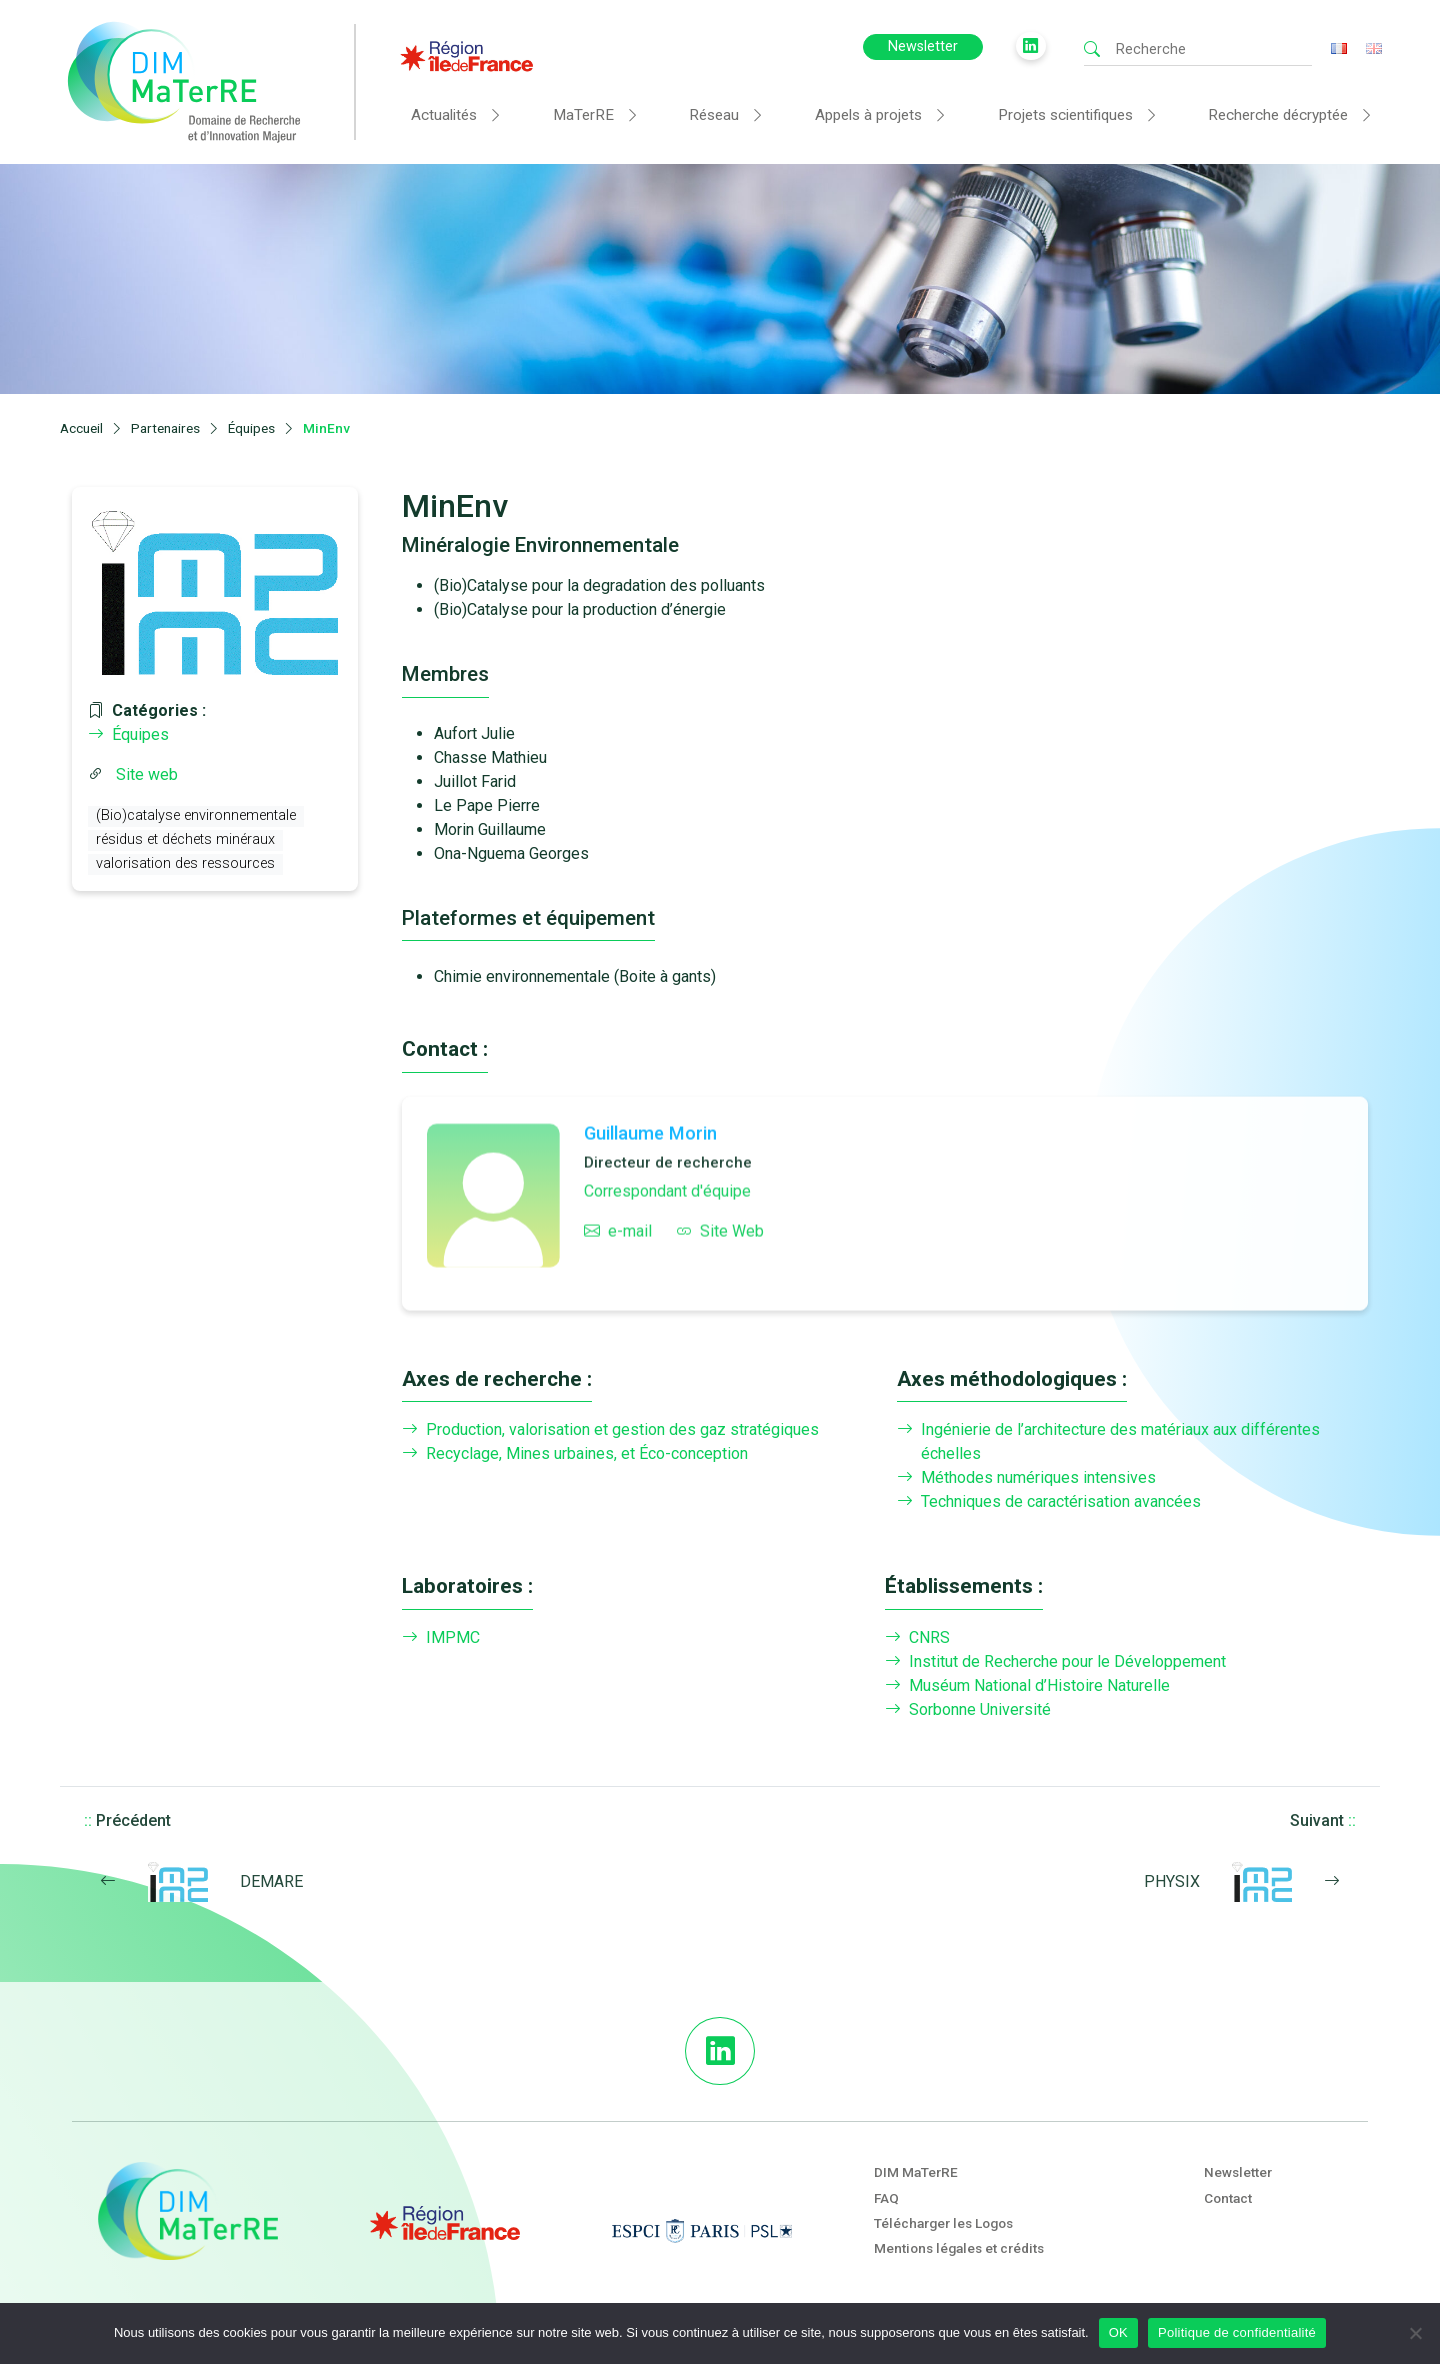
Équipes (128, 734)
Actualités (444, 115)
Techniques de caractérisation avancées (1049, 1502)
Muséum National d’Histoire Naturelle (1027, 1686)
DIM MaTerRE (916, 2172)
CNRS (917, 1638)
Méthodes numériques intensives (1026, 1478)
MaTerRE (583, 115)
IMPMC (441, 1638)
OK (1118, 2332)
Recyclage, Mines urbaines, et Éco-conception (575, 1454)
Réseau (714, 115)
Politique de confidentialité (1237, 2332)
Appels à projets (868, 115)
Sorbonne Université (968, 1710)
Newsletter (923, 46)
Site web (147, 774)
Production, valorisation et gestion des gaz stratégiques (610, 1430)
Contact (1228, 2198)
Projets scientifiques (1065, 115)
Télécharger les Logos (943, 2223)
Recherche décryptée (1278, 115)
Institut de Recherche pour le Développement (1055, 1662)
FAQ (886, 2198)
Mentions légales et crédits (959, 2248)
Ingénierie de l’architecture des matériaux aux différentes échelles (1108, 1442)
